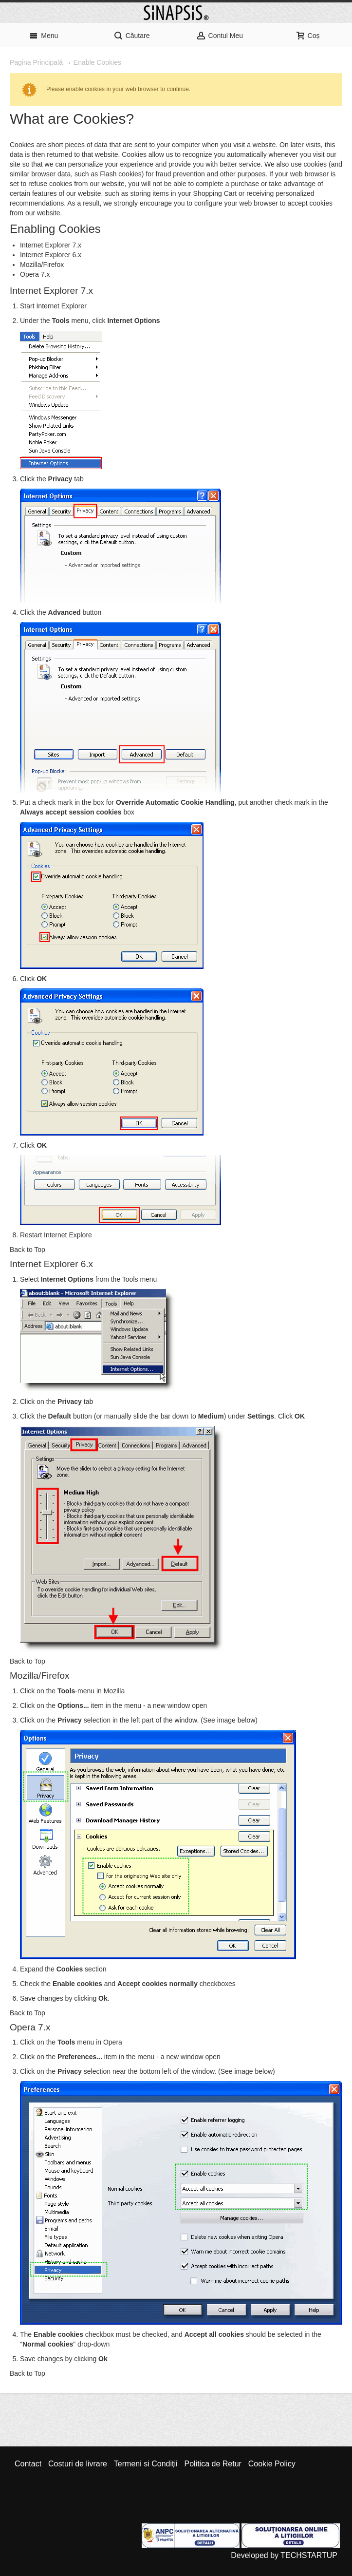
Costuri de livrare (77, 2464)
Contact (28, 2464)
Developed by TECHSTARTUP (284, 2555)
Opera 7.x (35, 274)
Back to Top (27, 1249)
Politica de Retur (212, 2464)
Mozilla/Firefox (42, 264)
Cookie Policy (272, 2464)
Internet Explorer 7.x (50, 245)
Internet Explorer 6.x (50, 255)
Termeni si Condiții (146, 2464)
